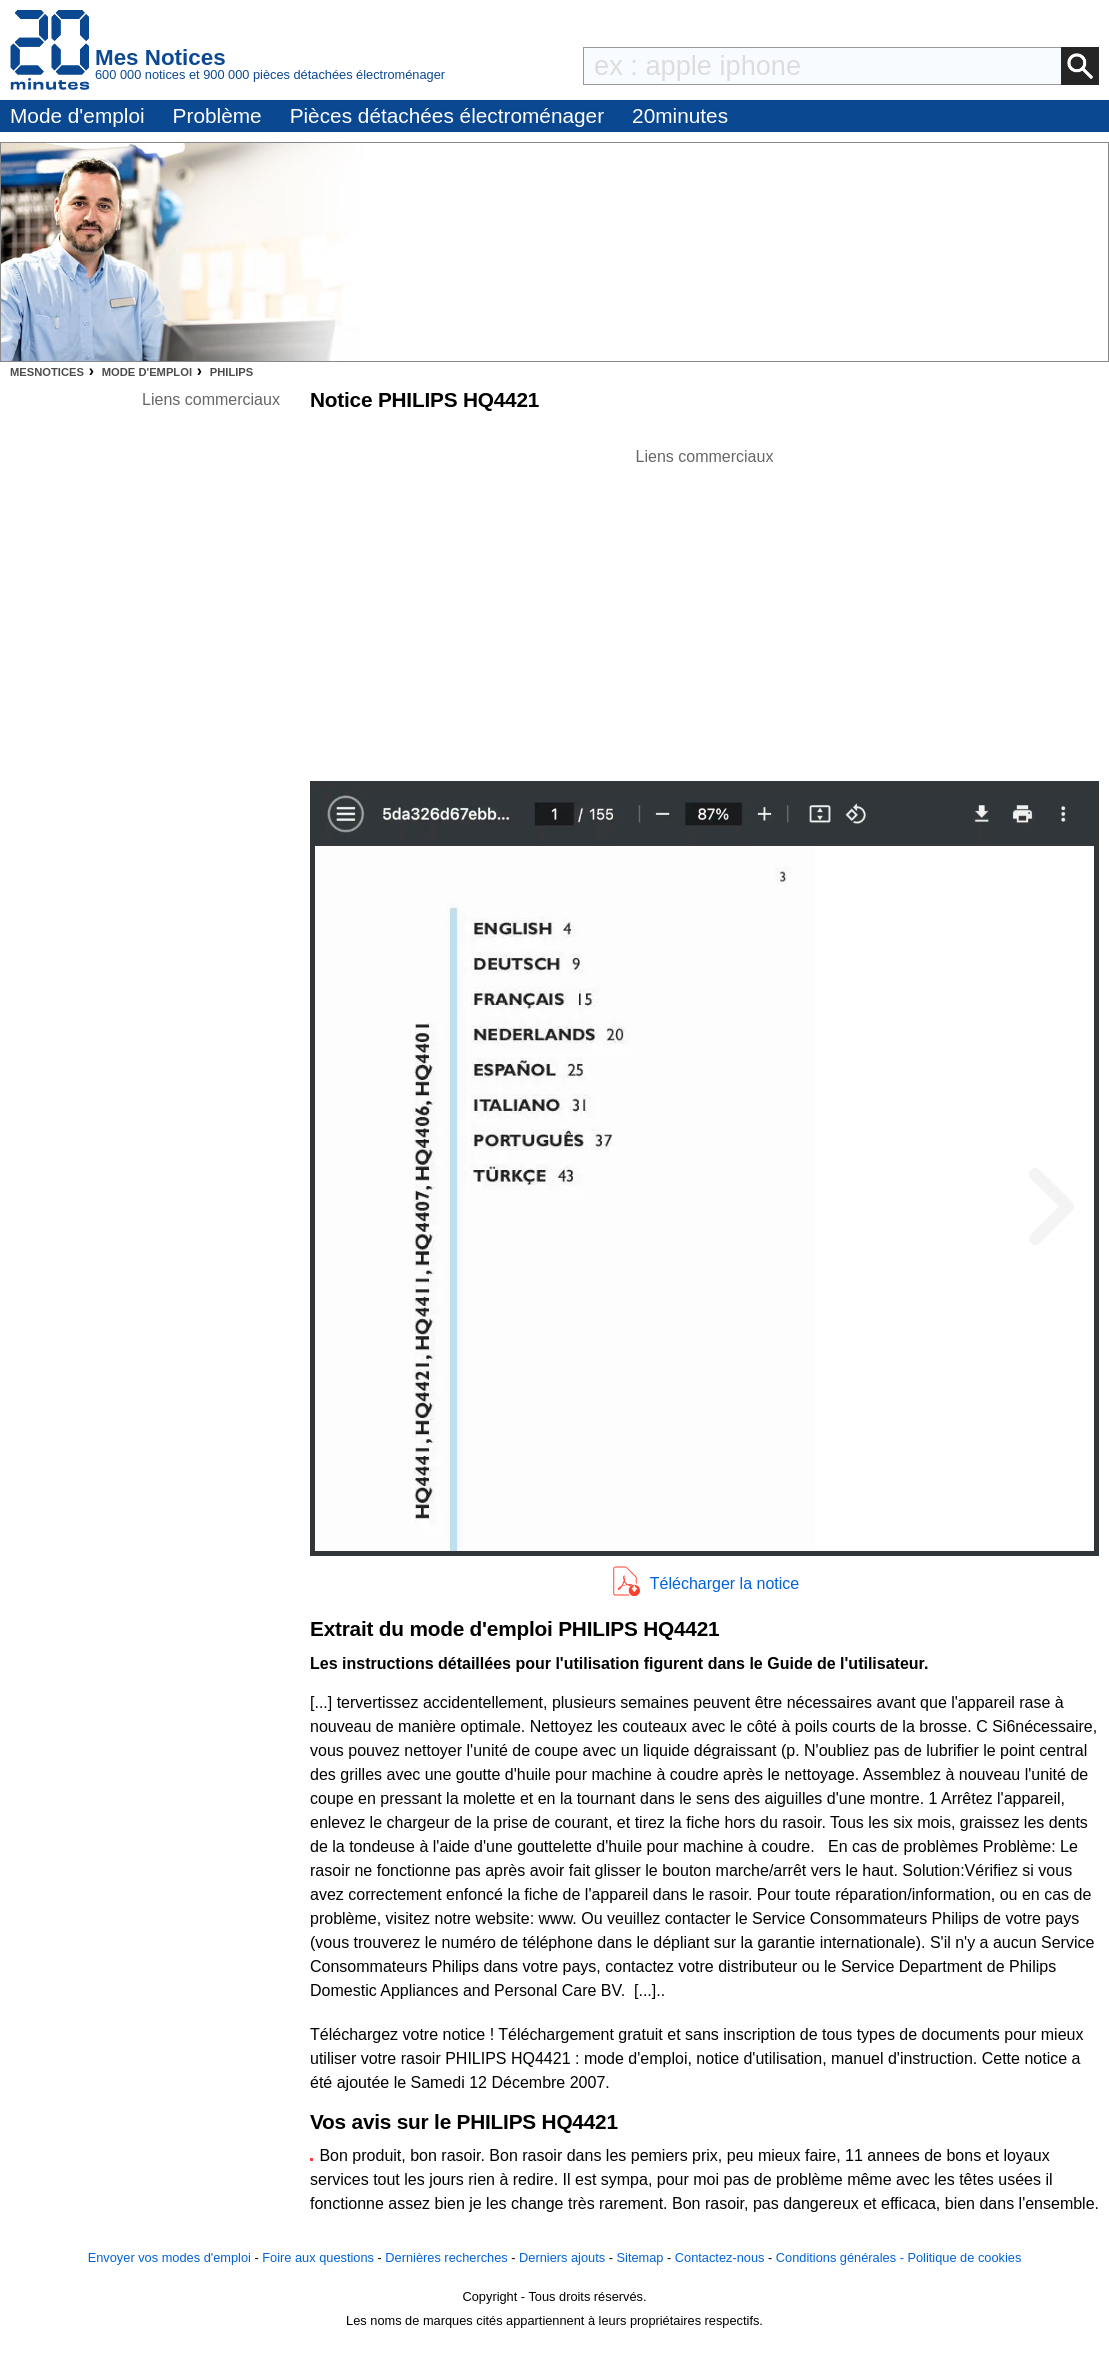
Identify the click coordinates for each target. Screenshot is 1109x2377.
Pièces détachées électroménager (447, 115)
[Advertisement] (705, 609)
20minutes (680, 115)
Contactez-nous (720, 2257)
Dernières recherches (446, 2257)
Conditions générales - (842, 2257)
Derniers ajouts (562, 2257)
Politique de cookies (964, 2257)
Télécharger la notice (724, 1583)
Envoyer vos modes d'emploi (169, 2257)
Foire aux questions (318, 2257)
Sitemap (640, 2257)
